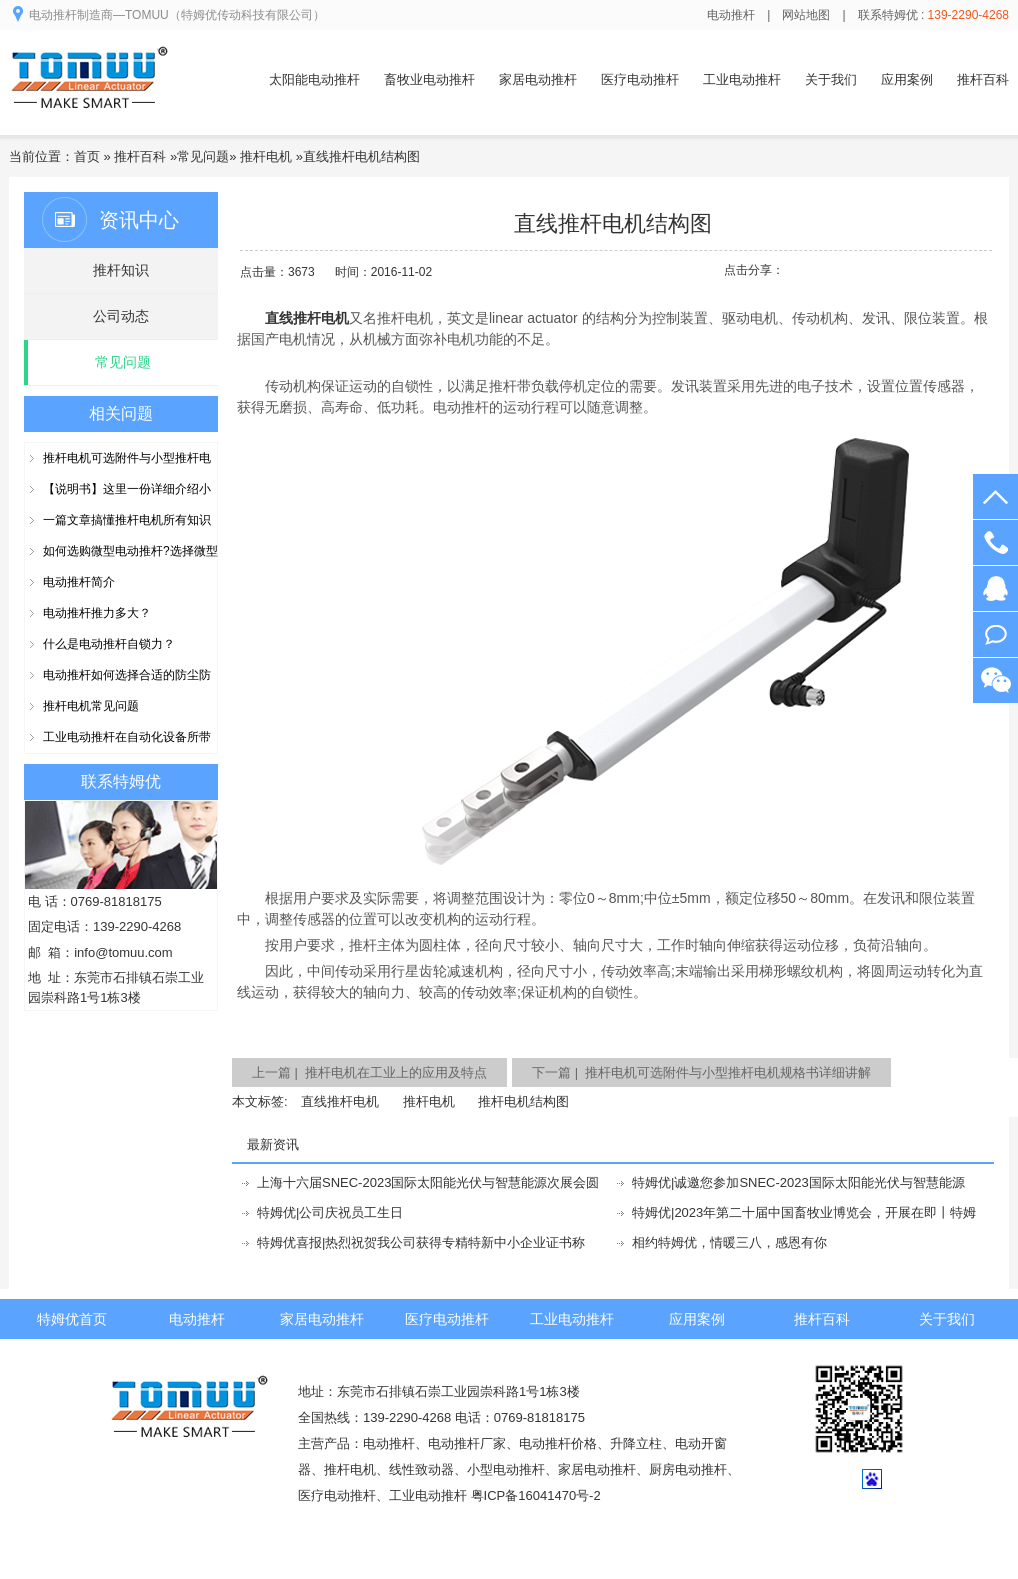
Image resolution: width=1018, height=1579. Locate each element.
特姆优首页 (72, 1319)
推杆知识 (121, 270)
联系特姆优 (121, 781)
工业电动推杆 (742, 79)
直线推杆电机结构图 (361, 156)
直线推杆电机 (340, 1101)
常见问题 (203, 156)
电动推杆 (731, 15)
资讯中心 (139, 220)
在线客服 (995, 588)
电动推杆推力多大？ (97, 613)
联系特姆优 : (933, 15)
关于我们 (831, 79)
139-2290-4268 (995, 542)
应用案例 (907, 79)
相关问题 (121, 413)
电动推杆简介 (79, 582)
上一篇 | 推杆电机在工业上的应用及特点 (369, 1072)
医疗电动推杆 (640, 79)
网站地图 (806, 15)
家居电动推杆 (538, 79)
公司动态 (121, 316)
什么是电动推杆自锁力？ (109, 644)
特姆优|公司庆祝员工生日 (330, 1212)
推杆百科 (983, 79)
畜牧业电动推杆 (429, 79)
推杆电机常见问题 (91, 706)
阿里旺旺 (995, 634)
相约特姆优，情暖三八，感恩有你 (729, 1242)
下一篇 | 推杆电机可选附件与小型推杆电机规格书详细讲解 (701, 1072)
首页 (87, 156)
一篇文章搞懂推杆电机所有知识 (127, 520)
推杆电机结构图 (523, 1101)
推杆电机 (266, 156)
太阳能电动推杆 (314, 79)
